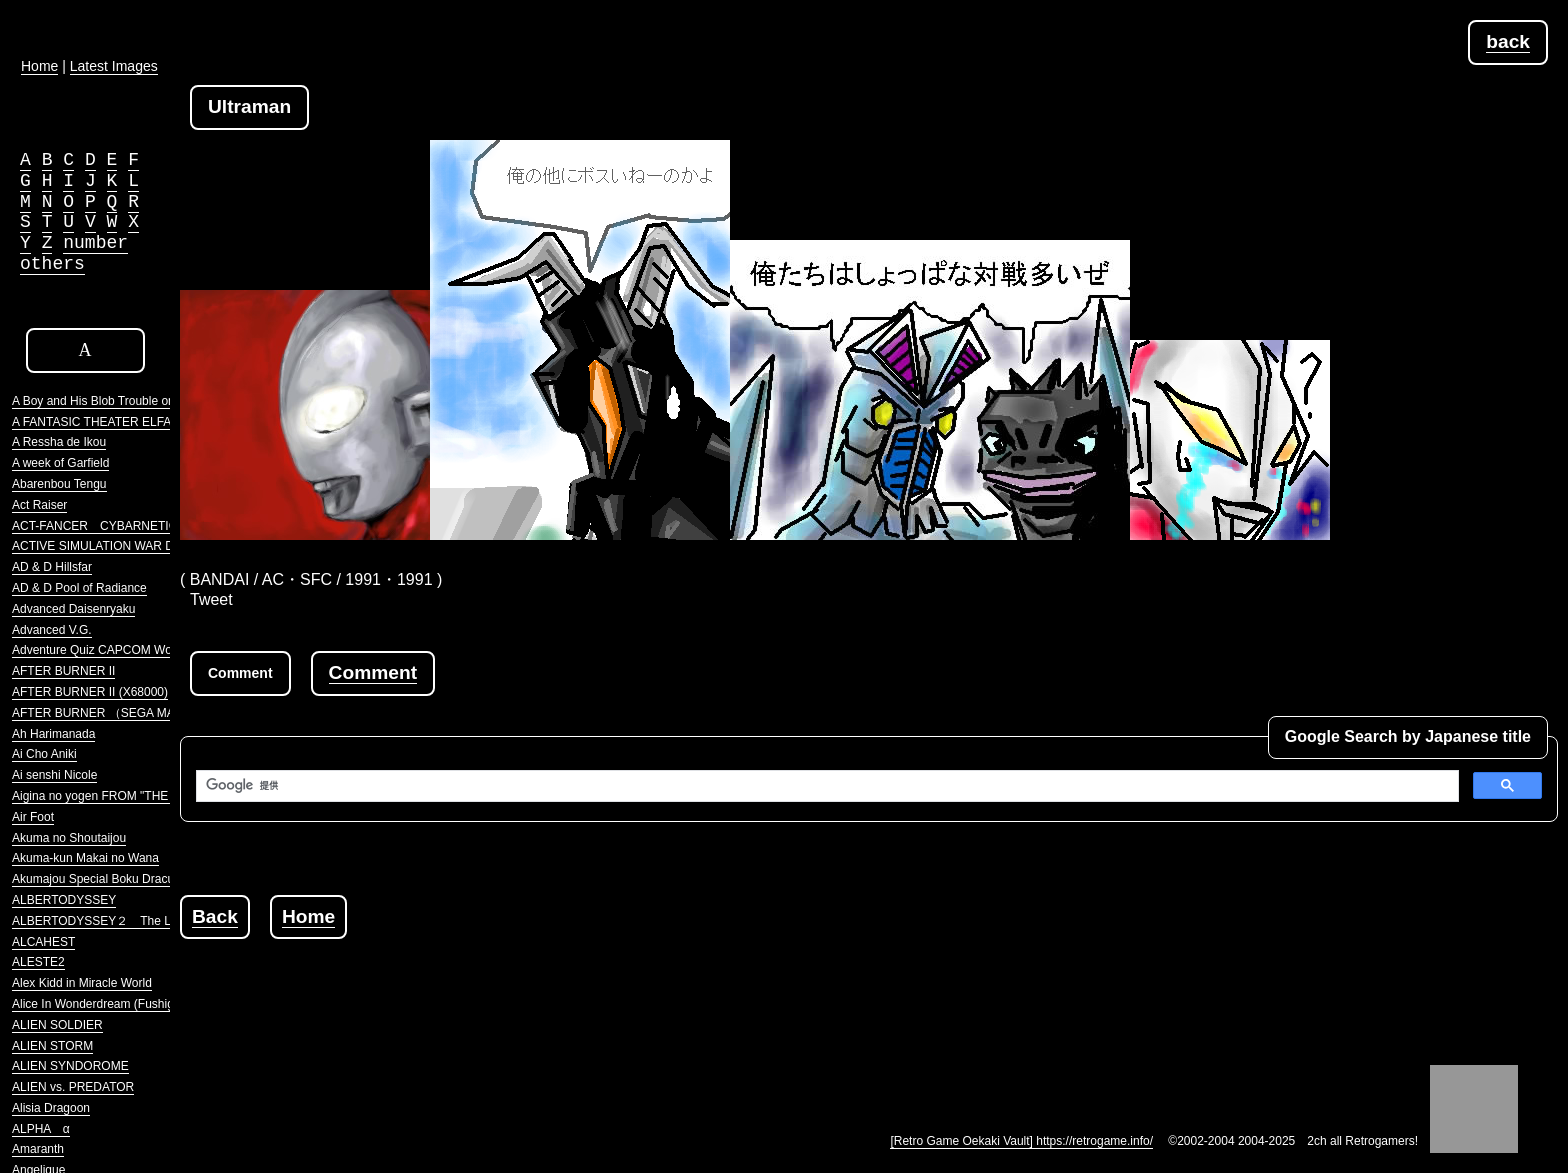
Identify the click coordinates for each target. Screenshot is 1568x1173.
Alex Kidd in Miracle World (82, 983)
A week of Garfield (60, 463)
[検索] (825, 786)
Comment (373, 672)
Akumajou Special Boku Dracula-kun (109, 879)
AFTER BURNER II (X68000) (90, 692)
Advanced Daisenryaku (73, 609)
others (52, 264)
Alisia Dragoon (51, 1108)
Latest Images (114, 66)
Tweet (211, 599)
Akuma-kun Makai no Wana (85, 858)
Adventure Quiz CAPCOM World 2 (103, 650)
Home (308, 916)
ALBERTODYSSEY (64, 900)
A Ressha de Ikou (59, 442)
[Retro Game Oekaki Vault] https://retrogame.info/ (1021, 1141)
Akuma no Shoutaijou (69, 838)
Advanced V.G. (52, 630)
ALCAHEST (43, 942)
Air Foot (33, 817)
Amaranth (38, 1149)
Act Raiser (39, 505)
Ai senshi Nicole (54, 775)
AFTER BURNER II (63, 671)
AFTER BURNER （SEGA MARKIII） (112, 713)
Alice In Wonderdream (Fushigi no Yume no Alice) (144, 1004)
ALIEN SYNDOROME (70, 1066)
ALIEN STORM (52, 1046)
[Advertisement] (544, 984)
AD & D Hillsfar (52, 567)
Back (215, 916)
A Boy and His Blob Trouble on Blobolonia (123, 401)
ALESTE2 (38, 962)
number (95, 243)
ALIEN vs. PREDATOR (73, 1087)
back (1508, 41)
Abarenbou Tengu (59, 484)
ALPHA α (41, 1129)
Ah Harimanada (53, 734)
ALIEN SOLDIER (57, 1025)
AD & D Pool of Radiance (79, 588)
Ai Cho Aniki (44, 754)
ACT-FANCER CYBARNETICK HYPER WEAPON (149, 526)
